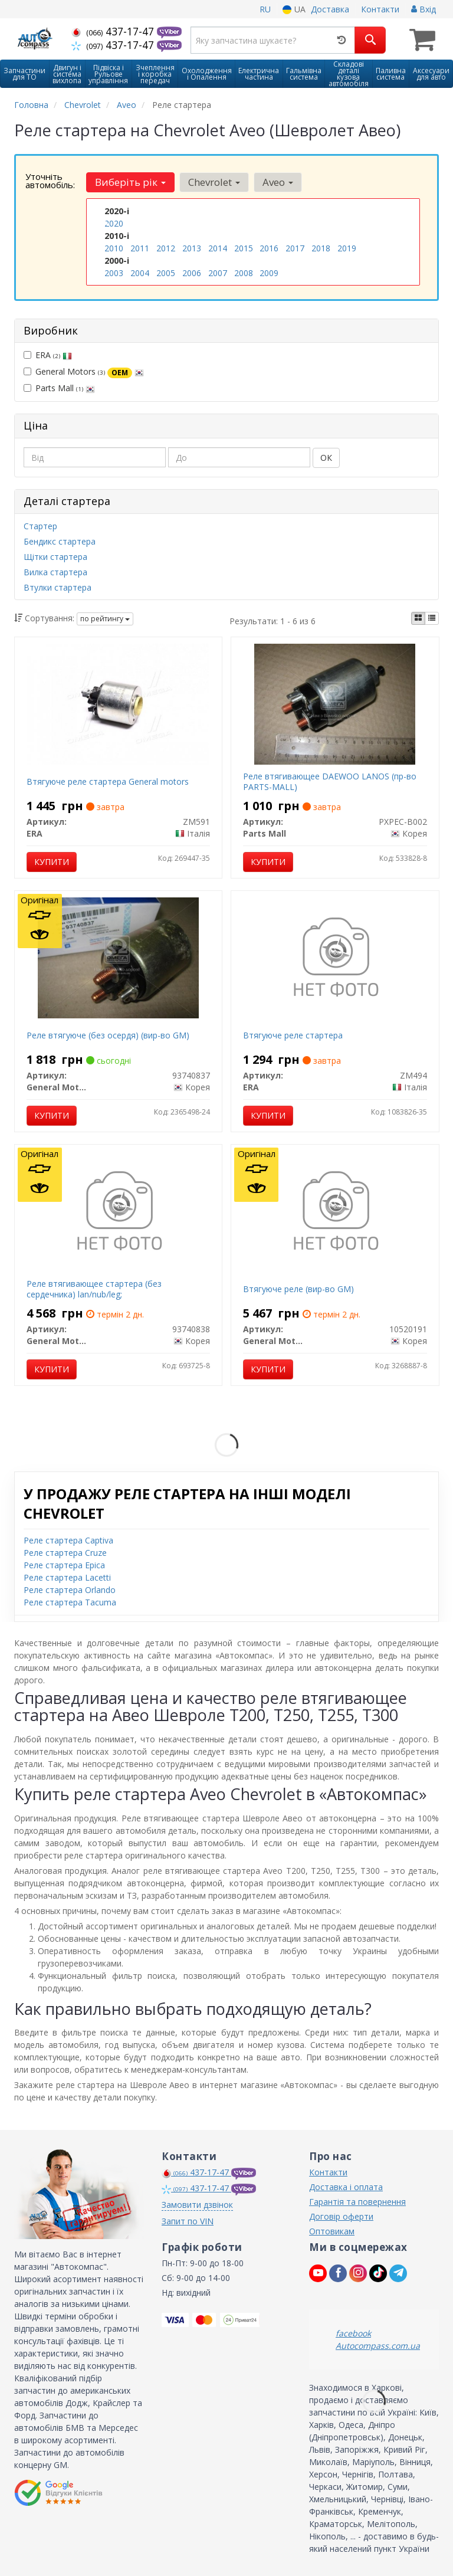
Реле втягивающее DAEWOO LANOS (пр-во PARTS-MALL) (329, 780)
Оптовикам (331, 2230)
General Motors (84, 371)
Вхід (423, 9)
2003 (113, 272)
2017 (294, 248)
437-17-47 (114, 31)
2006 (191, 272)
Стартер (40, 524)
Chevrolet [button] (214, 182)
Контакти (380, 9)
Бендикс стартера (60, 540)
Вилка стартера (55, 570)
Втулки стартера (57, 586)
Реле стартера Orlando (70, 1588)
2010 (113, 248)
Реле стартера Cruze (65, 1551)
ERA (48, 354)
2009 (269, 272)
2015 (243, 248)
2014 (217, 248)
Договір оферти (341, 2215)
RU (265, 9)
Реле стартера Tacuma (70, 1601)
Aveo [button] (277, 182)
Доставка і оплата (346, 2186)
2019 (346, 248)
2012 (165, 248)
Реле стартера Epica (64, 1563)
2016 (269, 248)
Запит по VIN (188, 2220)
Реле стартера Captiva (68, 1539)
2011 (139, 248)
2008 (243, 272)
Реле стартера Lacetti (67, 1576)
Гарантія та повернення (357, 2201)
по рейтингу (105, 618)
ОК (326, 457)
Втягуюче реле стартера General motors (108, 780)
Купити (51, 860)
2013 (191, 248)
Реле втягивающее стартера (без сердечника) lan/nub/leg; (94, 1288)
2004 (139, 272)
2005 (165, 272)
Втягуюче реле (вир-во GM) (298, 1287)
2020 (113, 223)
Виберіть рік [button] (130, 182)
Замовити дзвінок (197, 2204)
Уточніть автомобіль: (50, 181)
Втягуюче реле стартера (293, 1034)
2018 (320, 248)
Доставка (330, 9)
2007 (217, 272)
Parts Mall (59, 387)
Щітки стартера (55, 555)
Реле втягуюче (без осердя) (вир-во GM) (108, 1034)
